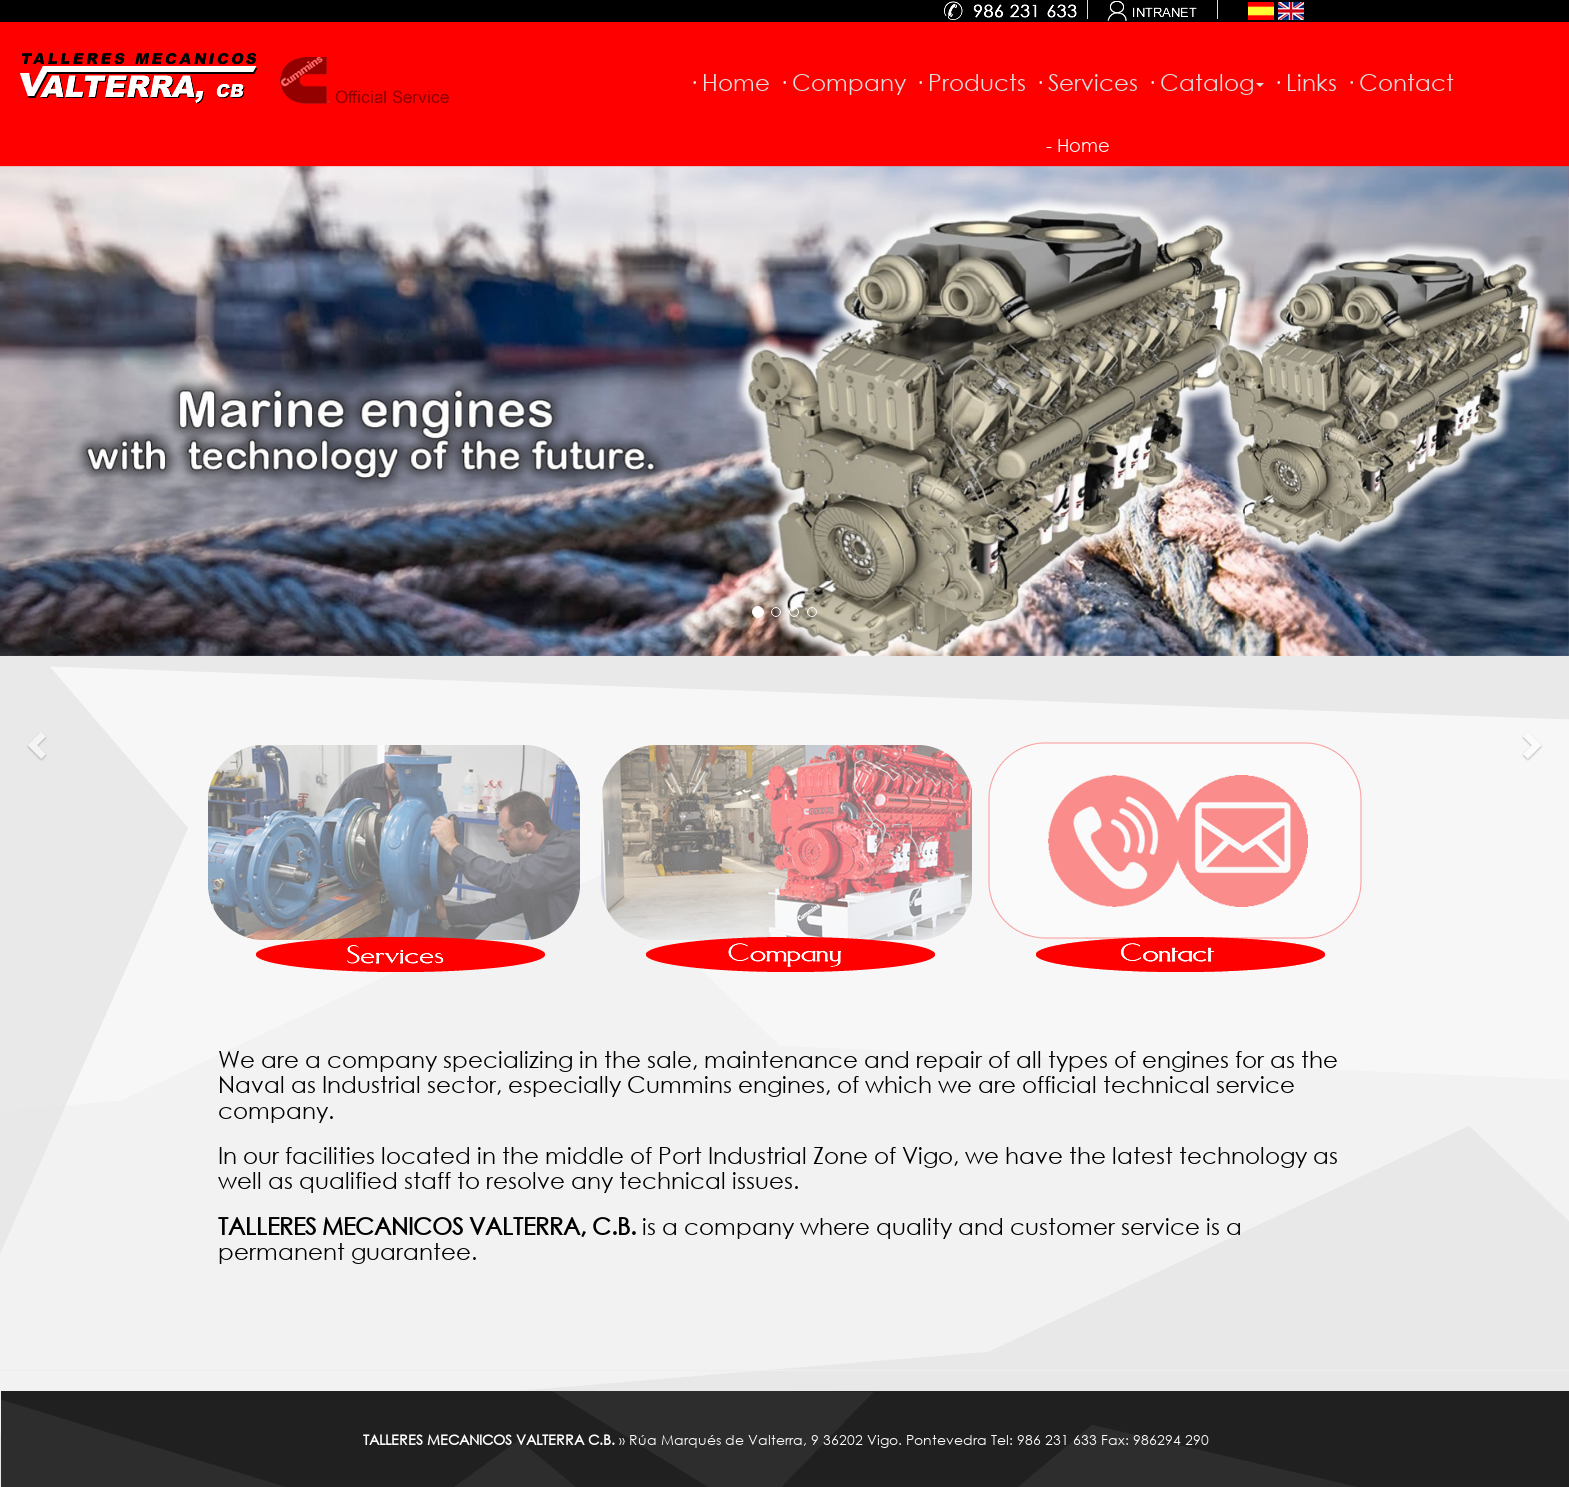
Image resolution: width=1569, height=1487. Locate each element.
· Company (842, 82)
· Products (970, 82)
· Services (1086, 82)
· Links (1304, 82)
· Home (729, 82)
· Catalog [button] (1205, 82)
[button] (39, 743)
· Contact (1399, 82)
